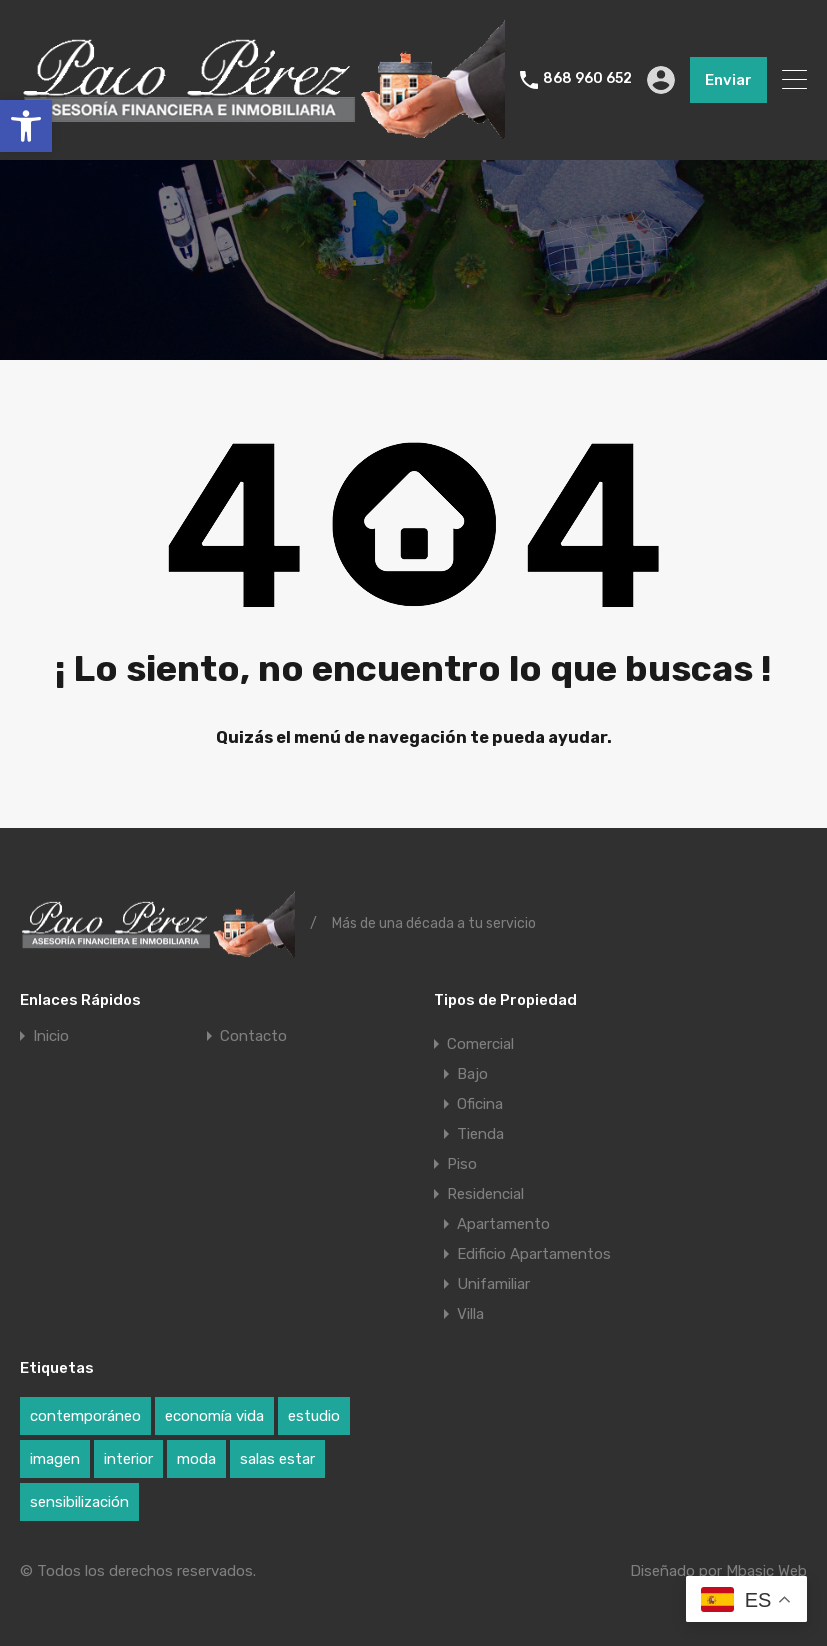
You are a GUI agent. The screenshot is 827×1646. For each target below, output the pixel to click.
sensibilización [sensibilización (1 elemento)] (79, 1502)
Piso (462, 1164)
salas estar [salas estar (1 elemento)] (277, 1459)
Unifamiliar (493, 1284)
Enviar (728, 80)
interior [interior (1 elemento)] (128, 1459)
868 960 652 (587, 79)
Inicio (51, 1036)
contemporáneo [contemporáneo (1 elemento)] (85, 1416)
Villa (470, 1314)
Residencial (485, 1194)
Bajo (472, 1074)
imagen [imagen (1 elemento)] (55, 1459)
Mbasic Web (766, 1571)
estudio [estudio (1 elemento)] (314, 1416)
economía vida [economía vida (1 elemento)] (214, 1416)
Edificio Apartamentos (534, 1254)
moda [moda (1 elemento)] (196, 1459)
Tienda (480, 1134)
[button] (26, 126)
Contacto (253, 1036)
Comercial (480, 1044)
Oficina (480, 1104)
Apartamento (503, 1224)
